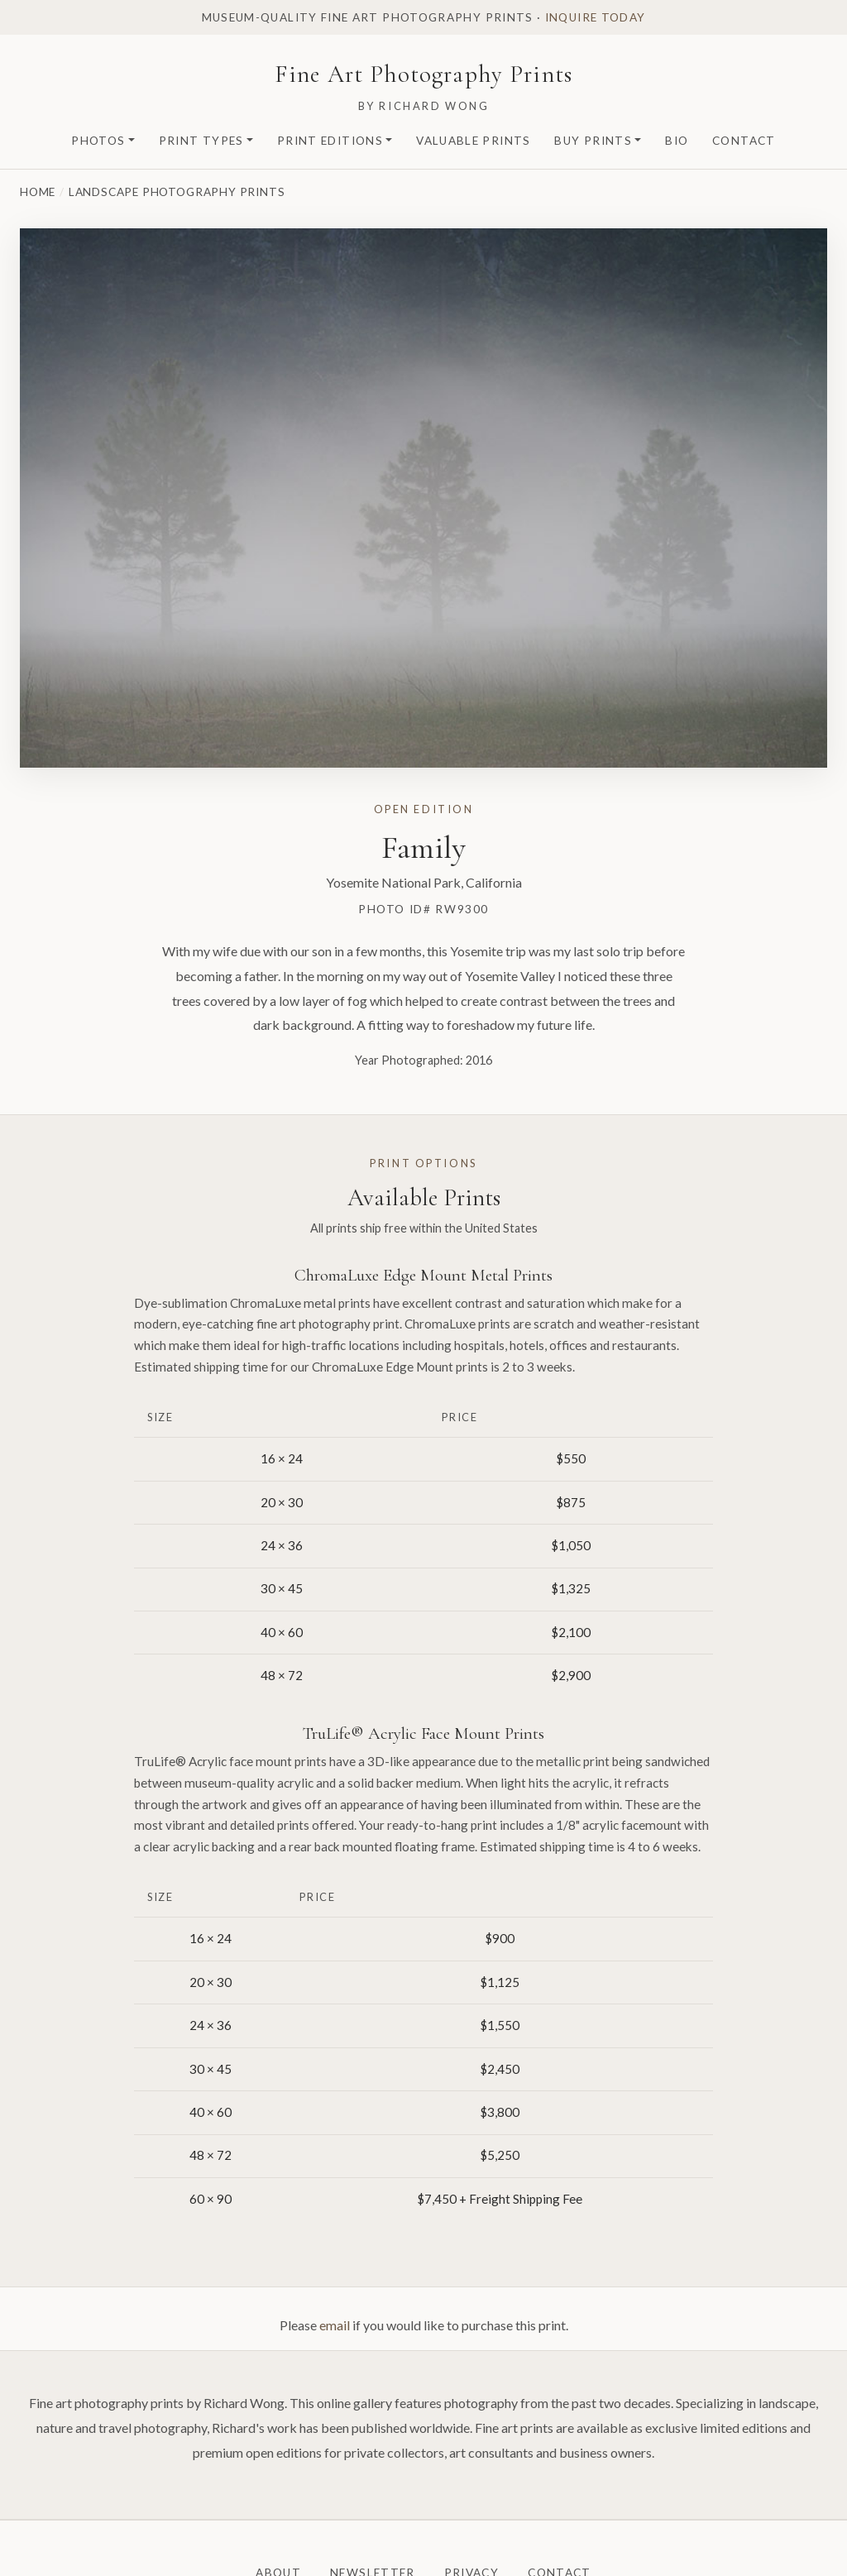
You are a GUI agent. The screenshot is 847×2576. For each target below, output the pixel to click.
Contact (744, 140)
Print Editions (330, 140)
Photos (98, 140)
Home (37, 192)
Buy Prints (593, 140)
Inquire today (595, 17)
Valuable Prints (473, 140)
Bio (676, 140)
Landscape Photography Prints (177, 192)
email (334, 2325)
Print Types (201, 140)
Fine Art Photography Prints (423, 74)
